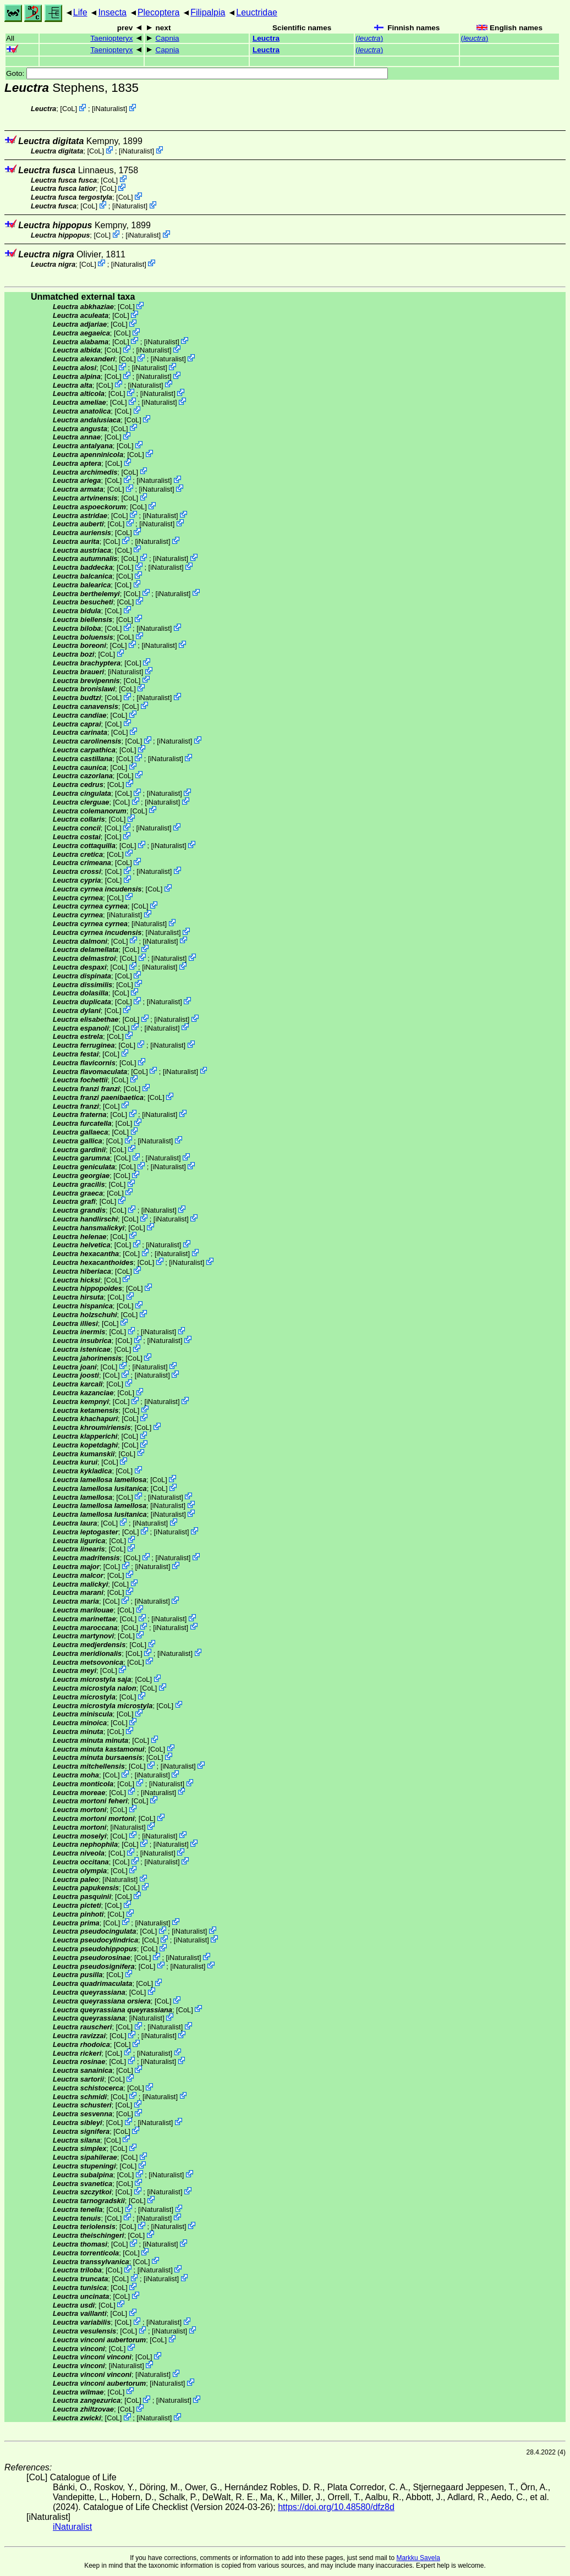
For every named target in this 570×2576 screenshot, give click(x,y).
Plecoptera (159, 12)
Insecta (112, 12)
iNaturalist (109, 108)
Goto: (197, 73)
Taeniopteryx (111, 38)
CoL (68, 108)
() (369, 38)
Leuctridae (256, 12)
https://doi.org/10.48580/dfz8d (336, 2507)
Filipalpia (207, 12)
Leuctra (266, 38)
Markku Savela (418, 2558)
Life (80, 12)
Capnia (167, 38)
